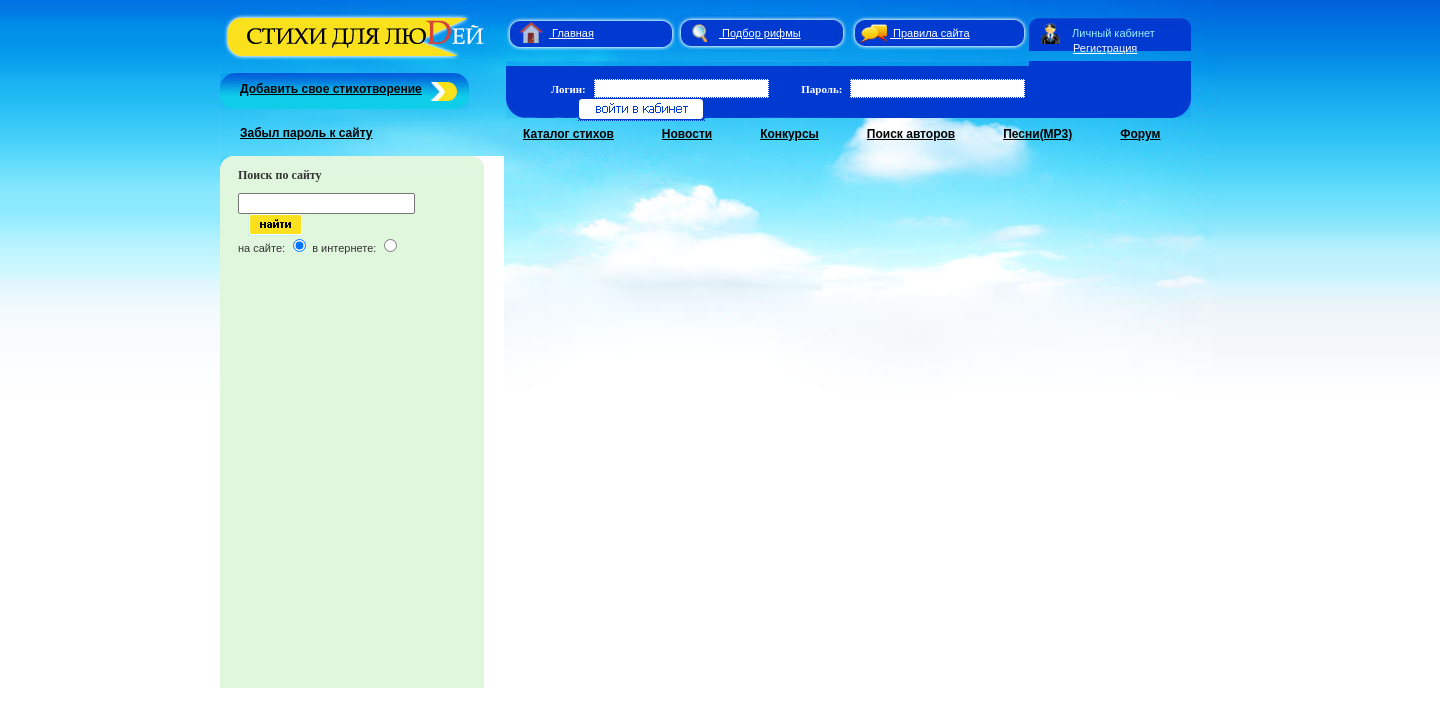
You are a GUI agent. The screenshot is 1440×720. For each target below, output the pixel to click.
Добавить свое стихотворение (331, 89)
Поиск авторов (911, 134)
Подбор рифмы (761, 33)
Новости (687, 134)
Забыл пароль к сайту (306, 133)
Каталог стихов (568, 134)
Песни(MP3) (1037, 134)
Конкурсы (789, 134)
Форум (1140, 134)
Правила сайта (931, 33)
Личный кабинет (1113, 33)
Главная (573, 33)
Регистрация (1105, 48)
